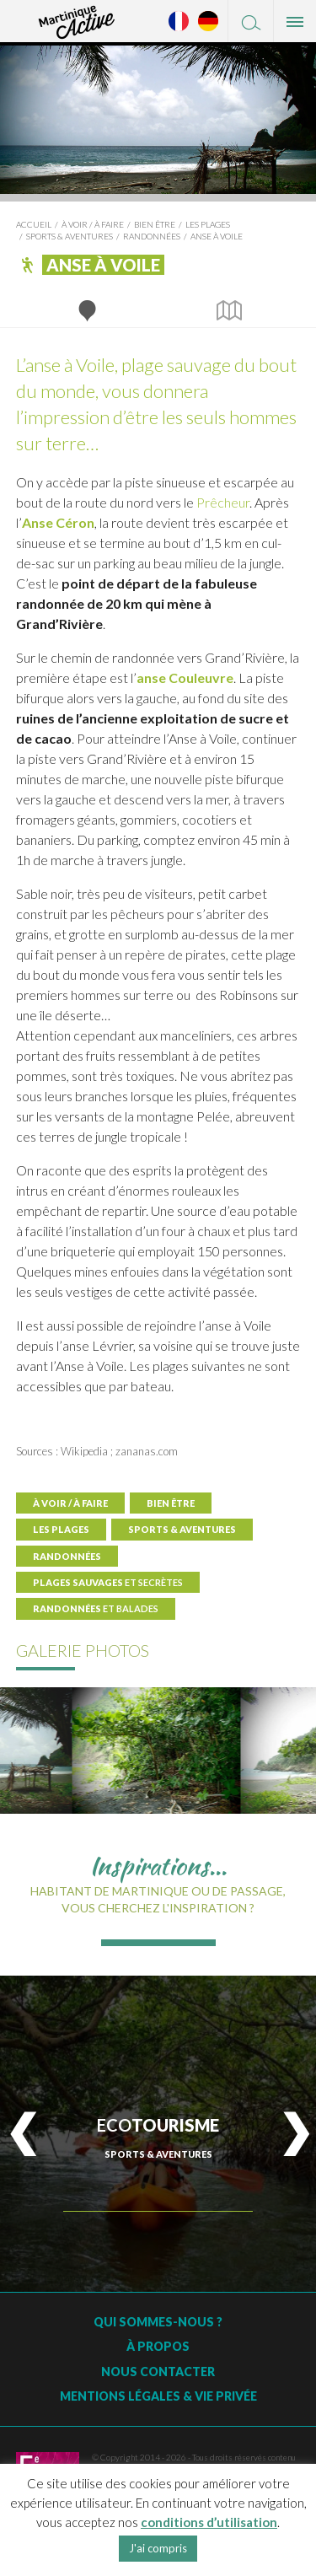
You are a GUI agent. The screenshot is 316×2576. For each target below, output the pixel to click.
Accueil (33, 224)
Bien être (154, 224)
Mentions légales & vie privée (158, 2396)
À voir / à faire (93, 224)
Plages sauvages (108, 1582)
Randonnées (151, 236)
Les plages (207, 224)
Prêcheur (222, 502)
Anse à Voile (216, 236)
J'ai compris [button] (158, 2548)
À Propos (158, 2346)
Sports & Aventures (69, 236)
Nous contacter (158, 2371)
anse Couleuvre (185, 678)
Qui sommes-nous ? (158, 2322)
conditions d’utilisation (209, 2522)
